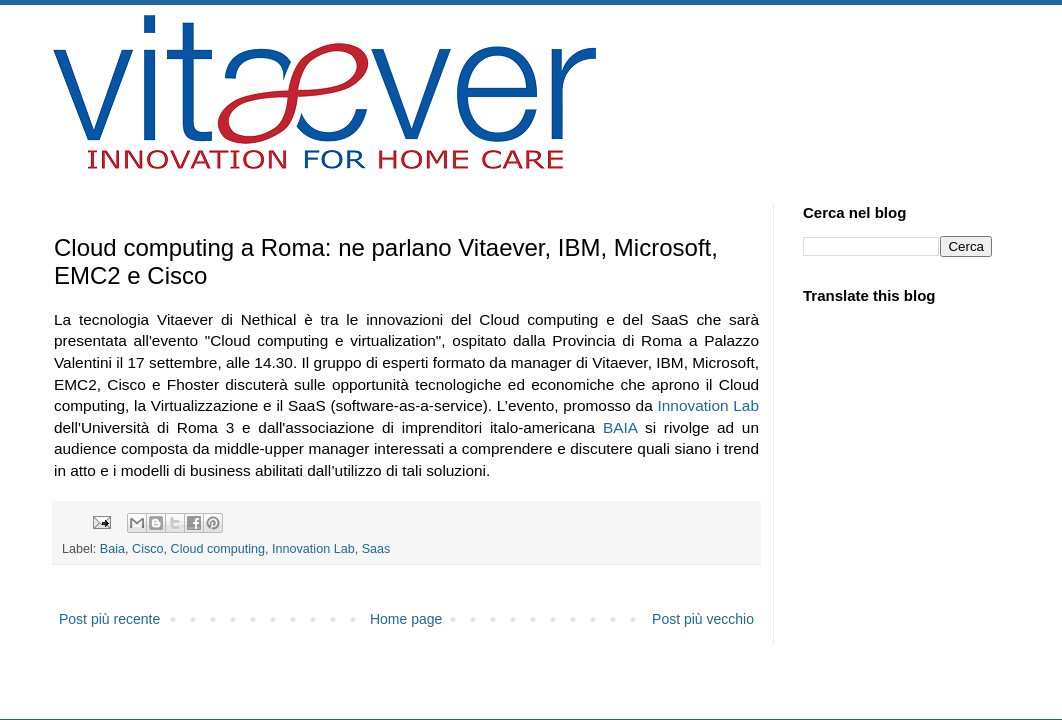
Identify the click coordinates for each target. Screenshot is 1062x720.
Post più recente (109, 619)
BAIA (620, 427)
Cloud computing (218, 549)
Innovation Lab (708, 405)
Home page (406, 619)
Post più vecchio (703, 619)
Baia (112, 549)
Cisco (148, 549)
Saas (376, 549)
